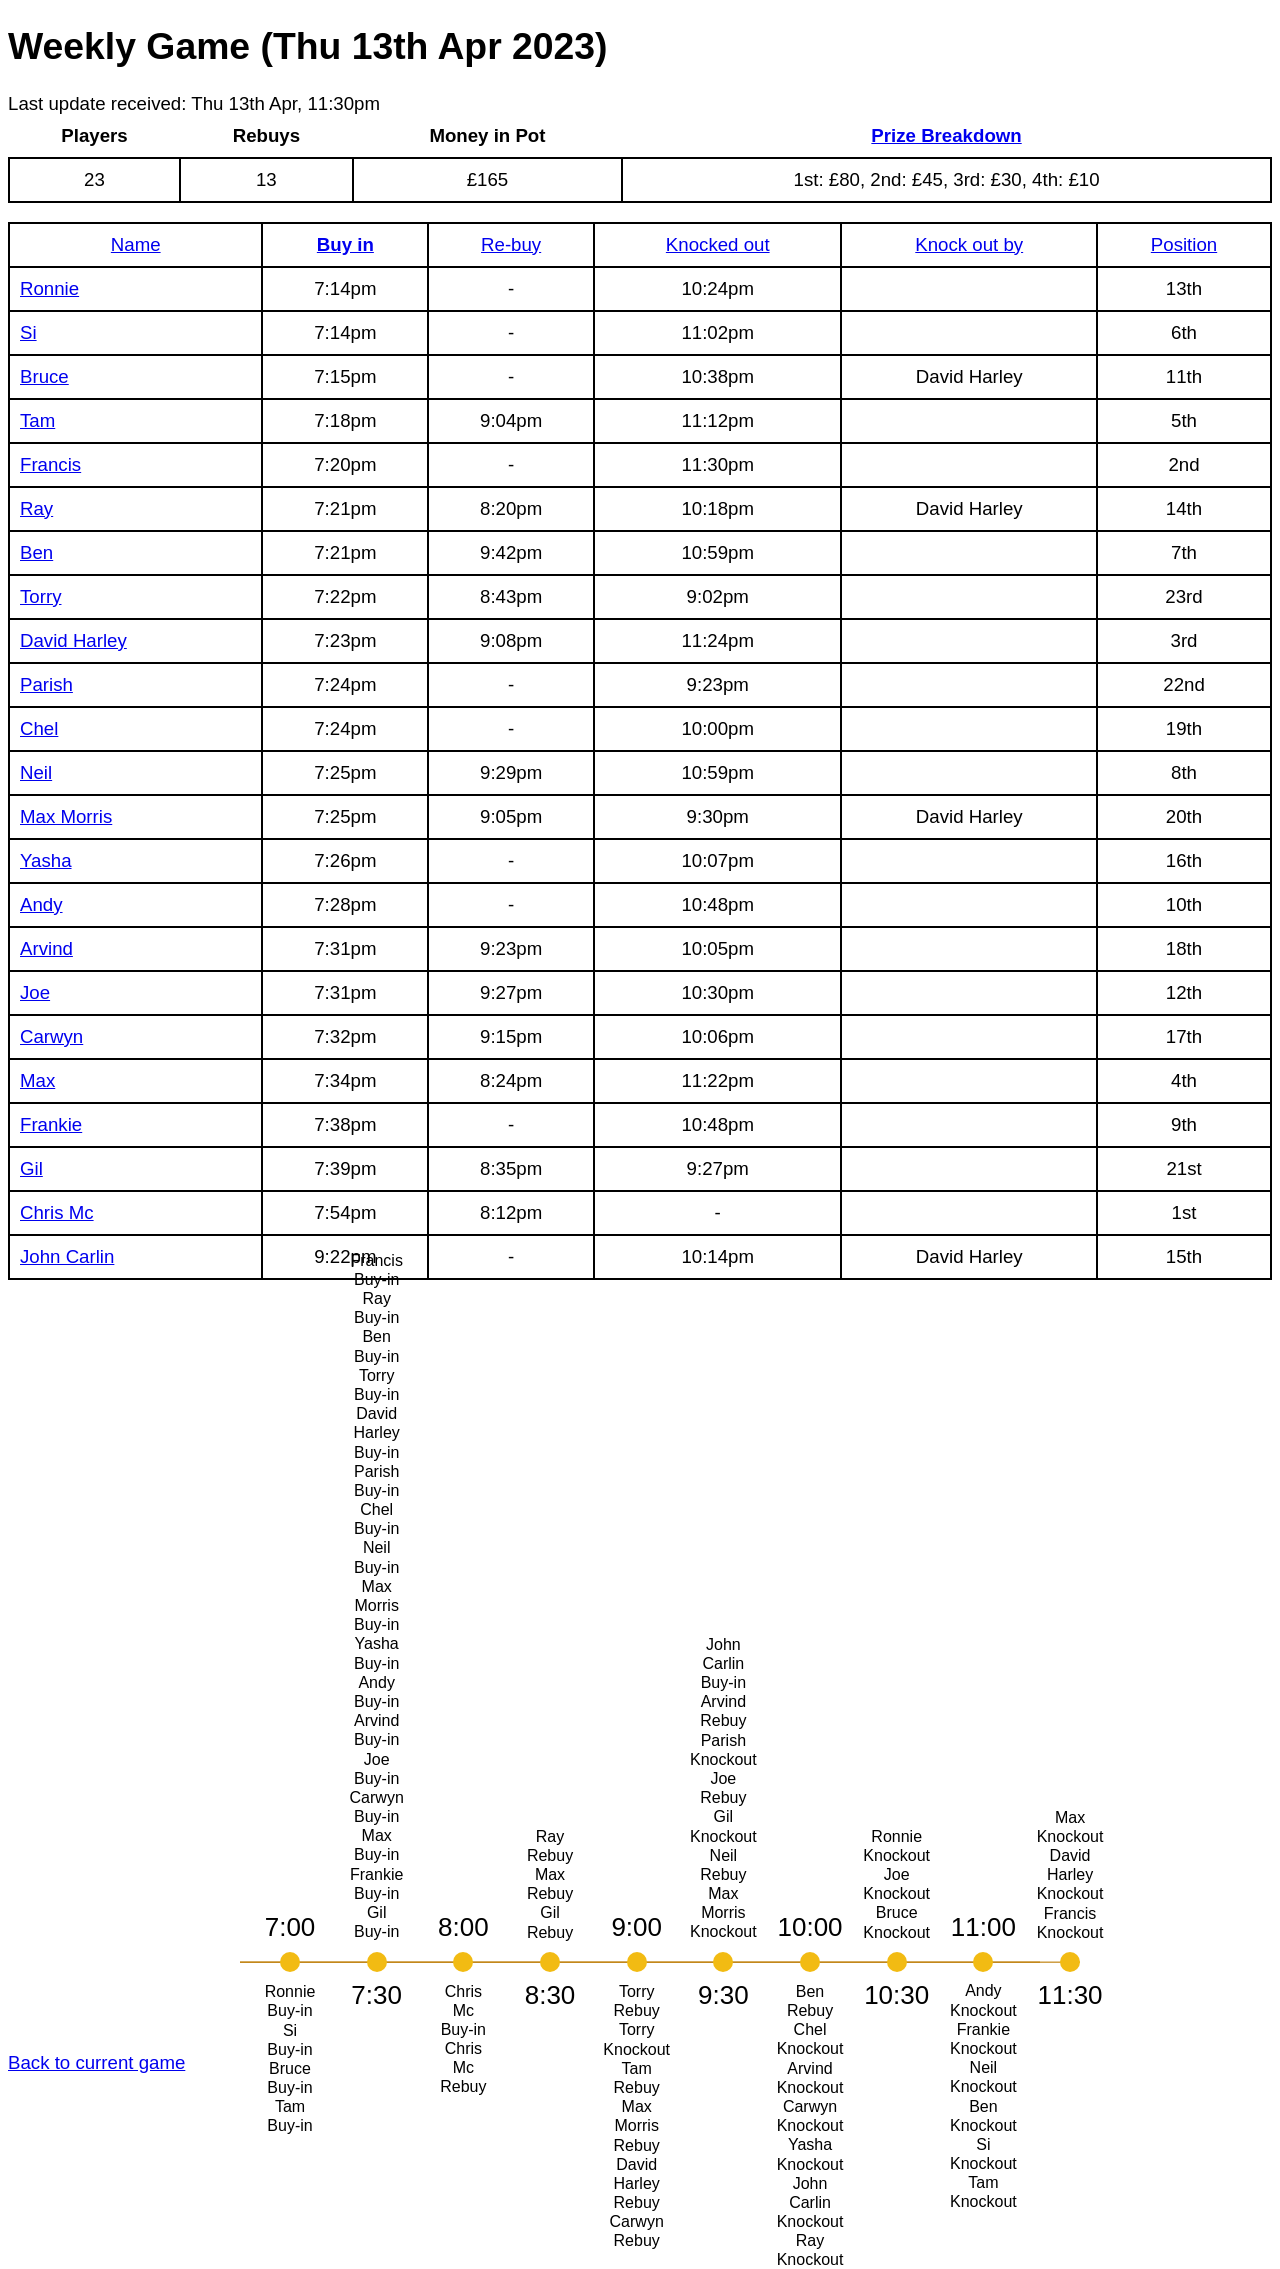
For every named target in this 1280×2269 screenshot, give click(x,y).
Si (28, 332)
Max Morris (66, 816)
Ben (36, 552)
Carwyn (51, 1036)
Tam (37, 420)
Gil (31, 1168)
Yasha (46, 860)
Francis (50, 464)
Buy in (345, 244)
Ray (36, 508)
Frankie (51, 1124)
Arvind (46, 948)
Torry (40, 596)
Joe (35, 992)
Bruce (44, 376)
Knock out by (969, 244)
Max (37, 1080)
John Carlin (67, 1256)
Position (1184, 244)
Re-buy (511, 244)
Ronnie (49, 288)
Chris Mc (57, 1212)
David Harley (73, 640)
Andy (41, 904)
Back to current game (96, 2062)
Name (136, 244)
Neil (36, 772)
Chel (39, 728)
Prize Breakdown (946, 135)
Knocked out (718, 244)
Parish (46, 684)
